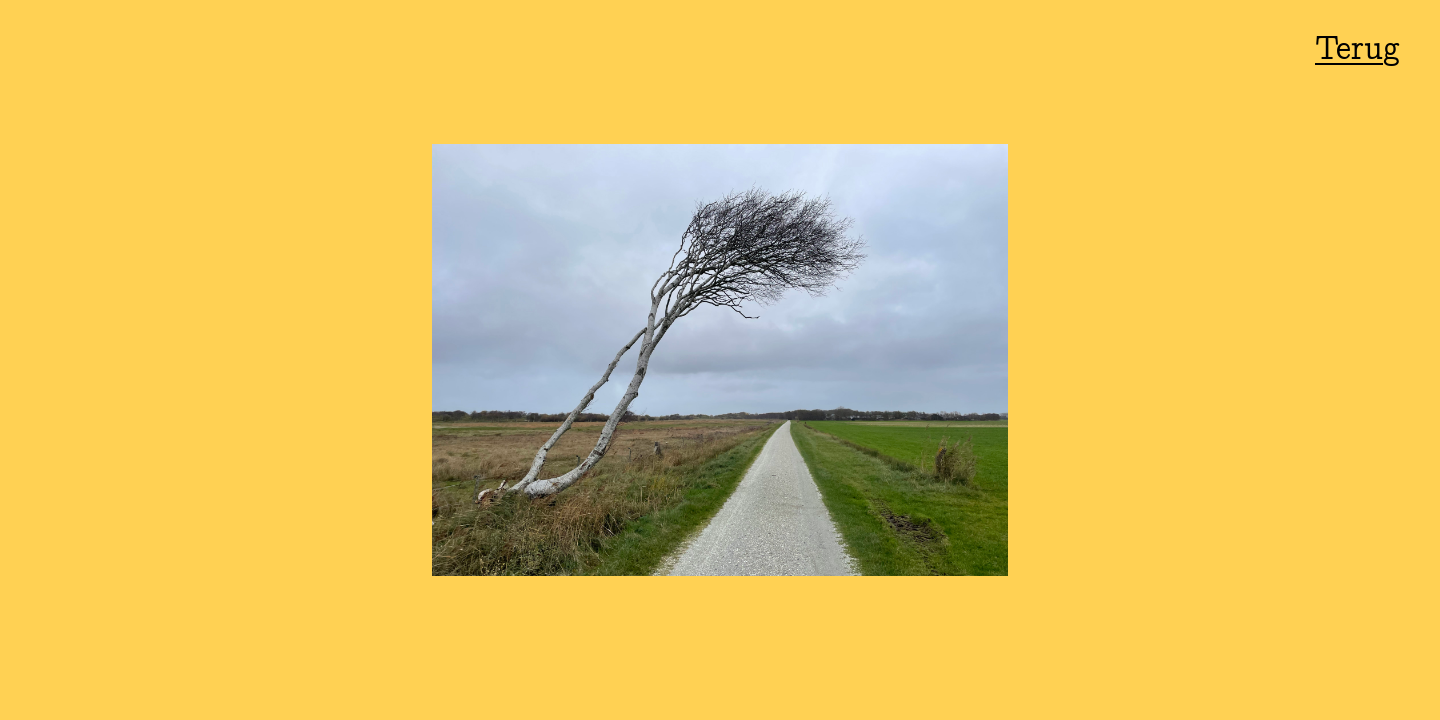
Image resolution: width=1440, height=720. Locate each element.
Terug (1357, 50)
